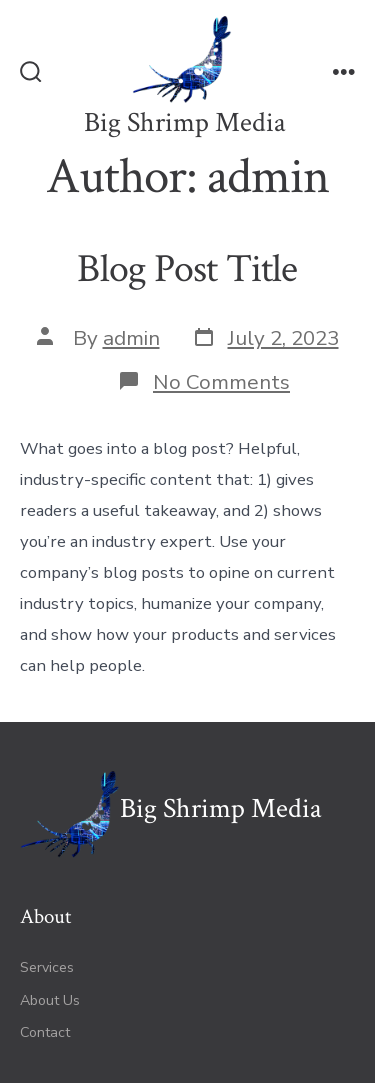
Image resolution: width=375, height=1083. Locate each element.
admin (131, 338)
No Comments (221, 382)
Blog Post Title (187, 269)
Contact (45, 1032)
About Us (50, 1000)
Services (47, 967)
